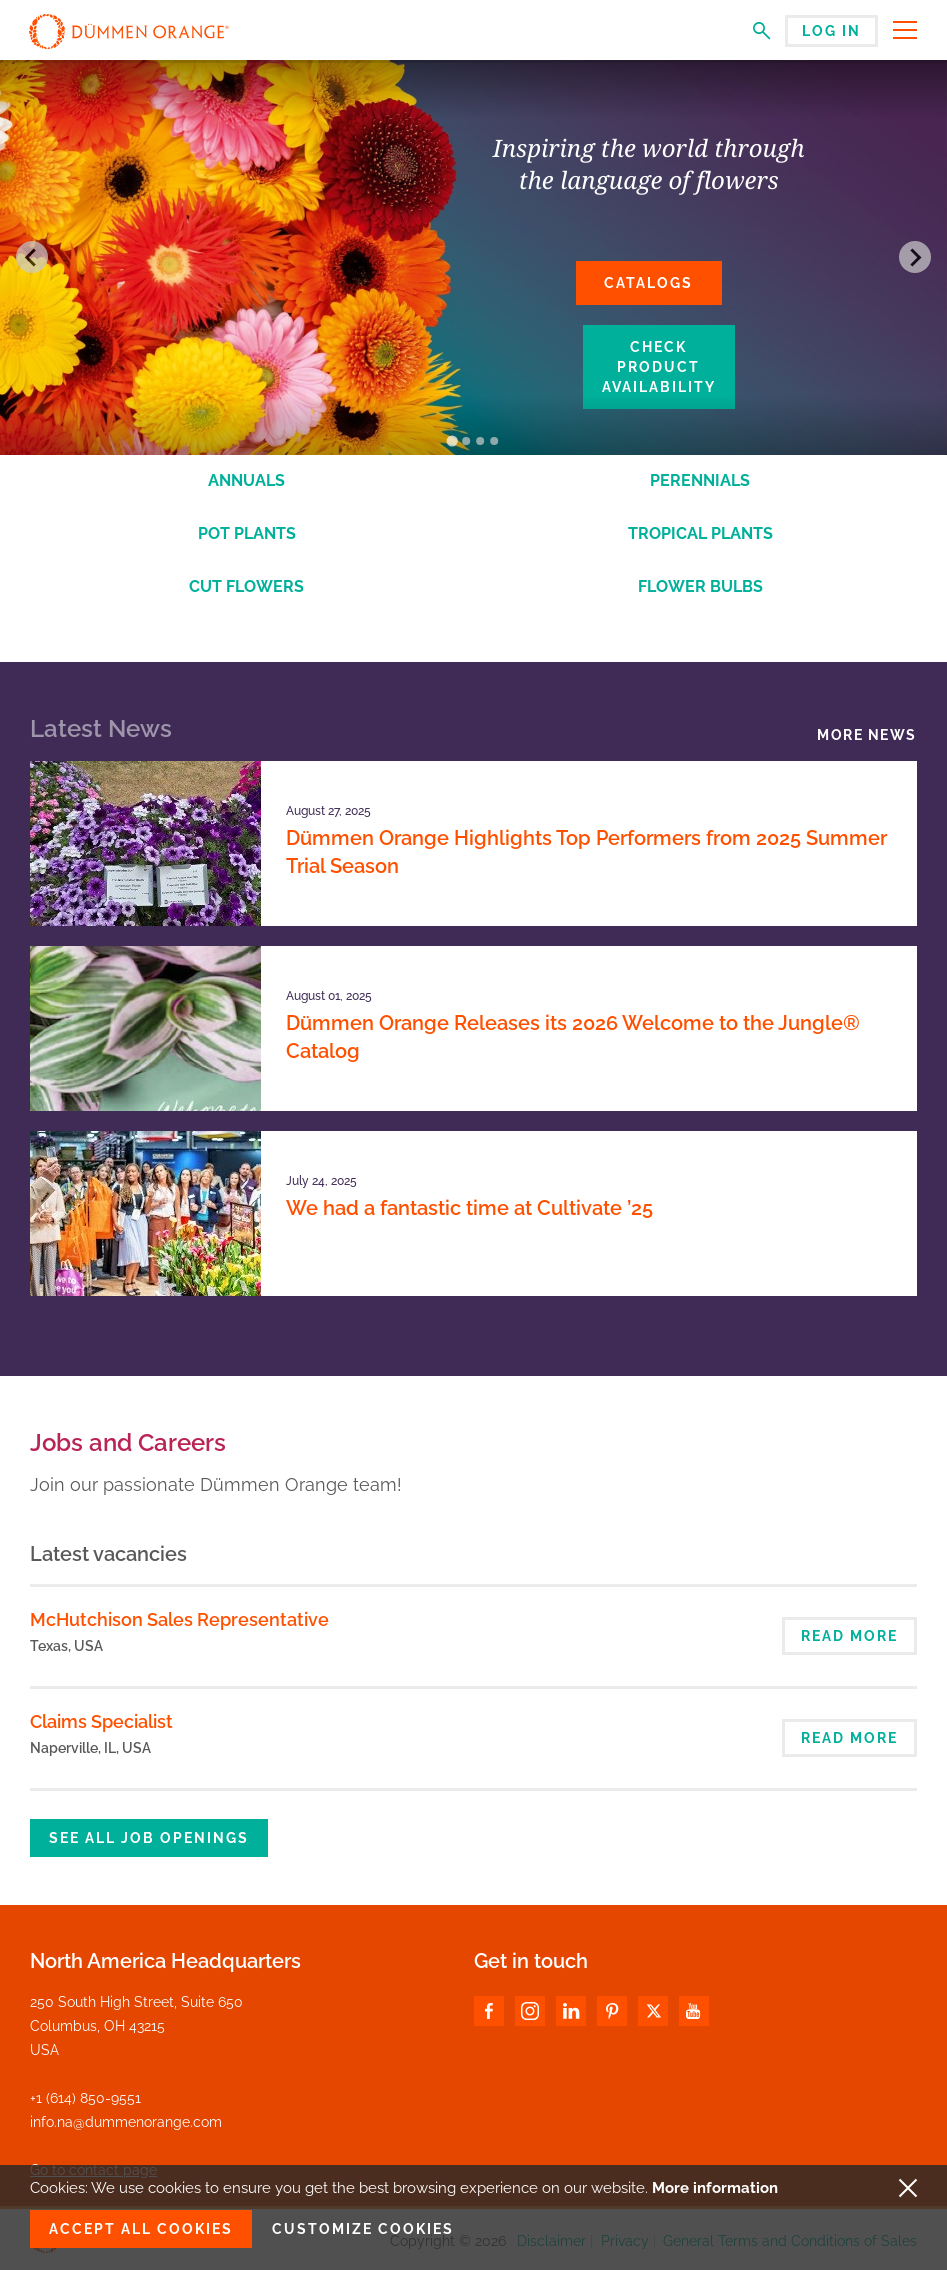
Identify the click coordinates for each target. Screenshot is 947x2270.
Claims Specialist (101, 1721)
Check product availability (659, 367)
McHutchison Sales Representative (179, 1619)
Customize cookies (363, 2229)
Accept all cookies (141, 2229)
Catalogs (648, 283)
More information (715, 2188)
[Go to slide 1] (452, 440)
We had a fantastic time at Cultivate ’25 (469, 1208)
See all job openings (149, 1838)
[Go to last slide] (32, 257)
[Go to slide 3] (480, 441)
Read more (849, 1636)
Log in (831, 31)
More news (867, 735)
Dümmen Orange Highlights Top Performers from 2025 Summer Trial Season (586, 852)
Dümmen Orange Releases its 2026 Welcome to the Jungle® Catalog (573, 1037)
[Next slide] (915, 257)
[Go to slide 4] (494, 441)
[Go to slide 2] (466, 441)
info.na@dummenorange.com (126, 2122)
